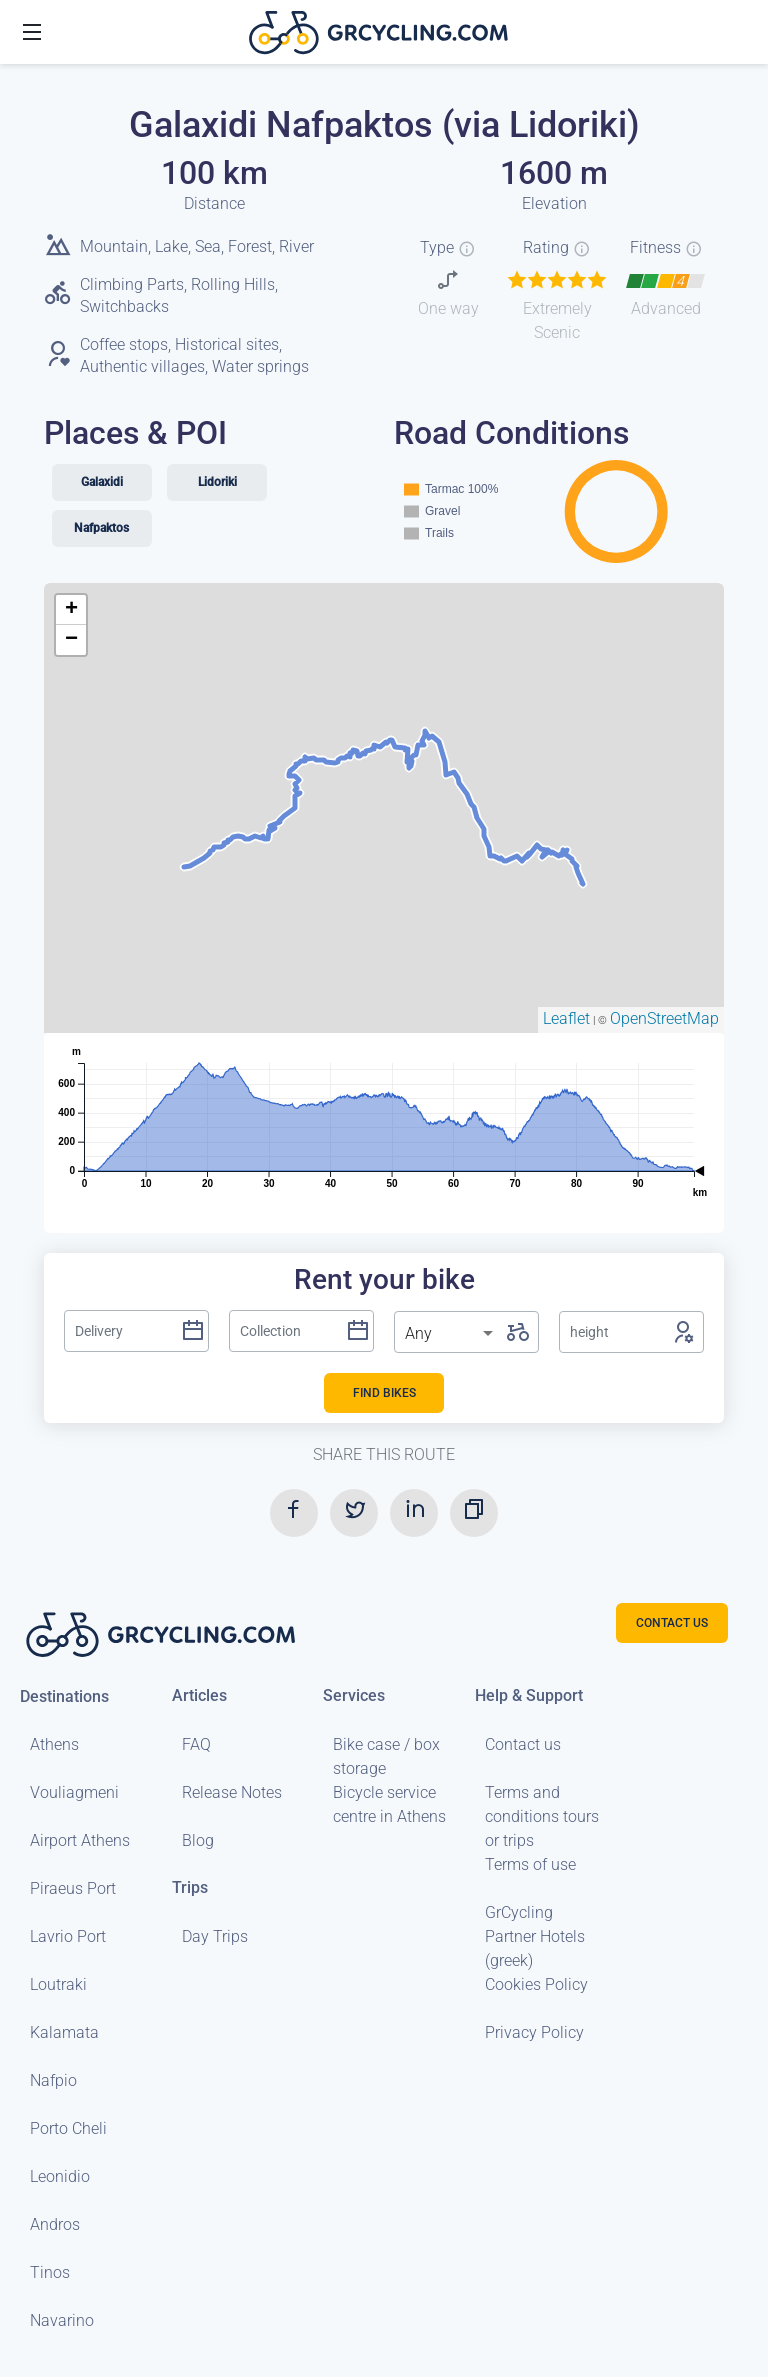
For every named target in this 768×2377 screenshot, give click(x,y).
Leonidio (60, 2176)
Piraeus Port (73, 1888)
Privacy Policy (534, 2032)
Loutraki (58, 1984)
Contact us (523, 1744)
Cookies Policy (536, 1984)
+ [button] (71, 610)
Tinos (50, 2272)
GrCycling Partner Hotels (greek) (535, 1936)
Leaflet (566, 1018)
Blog (198, 1840)
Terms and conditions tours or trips (542, 1816)
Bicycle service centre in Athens (389, 1804)
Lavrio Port (68, 1936)
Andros (55, 2224)
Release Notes (232, 1792)
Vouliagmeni (74, 1792)
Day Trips (215, 1936)
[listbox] (451, 1334)
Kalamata (64, 2032)
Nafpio (53, 2080)
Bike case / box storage (386, 1756)
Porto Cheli (68, 2128)
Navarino (62, 2320)
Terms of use (530, 1864)
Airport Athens (80, 1840)
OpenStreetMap (664, 1018)
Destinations (64, 1695)
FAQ (196, 1744)
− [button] (71, 640)
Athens (54, 1744)
